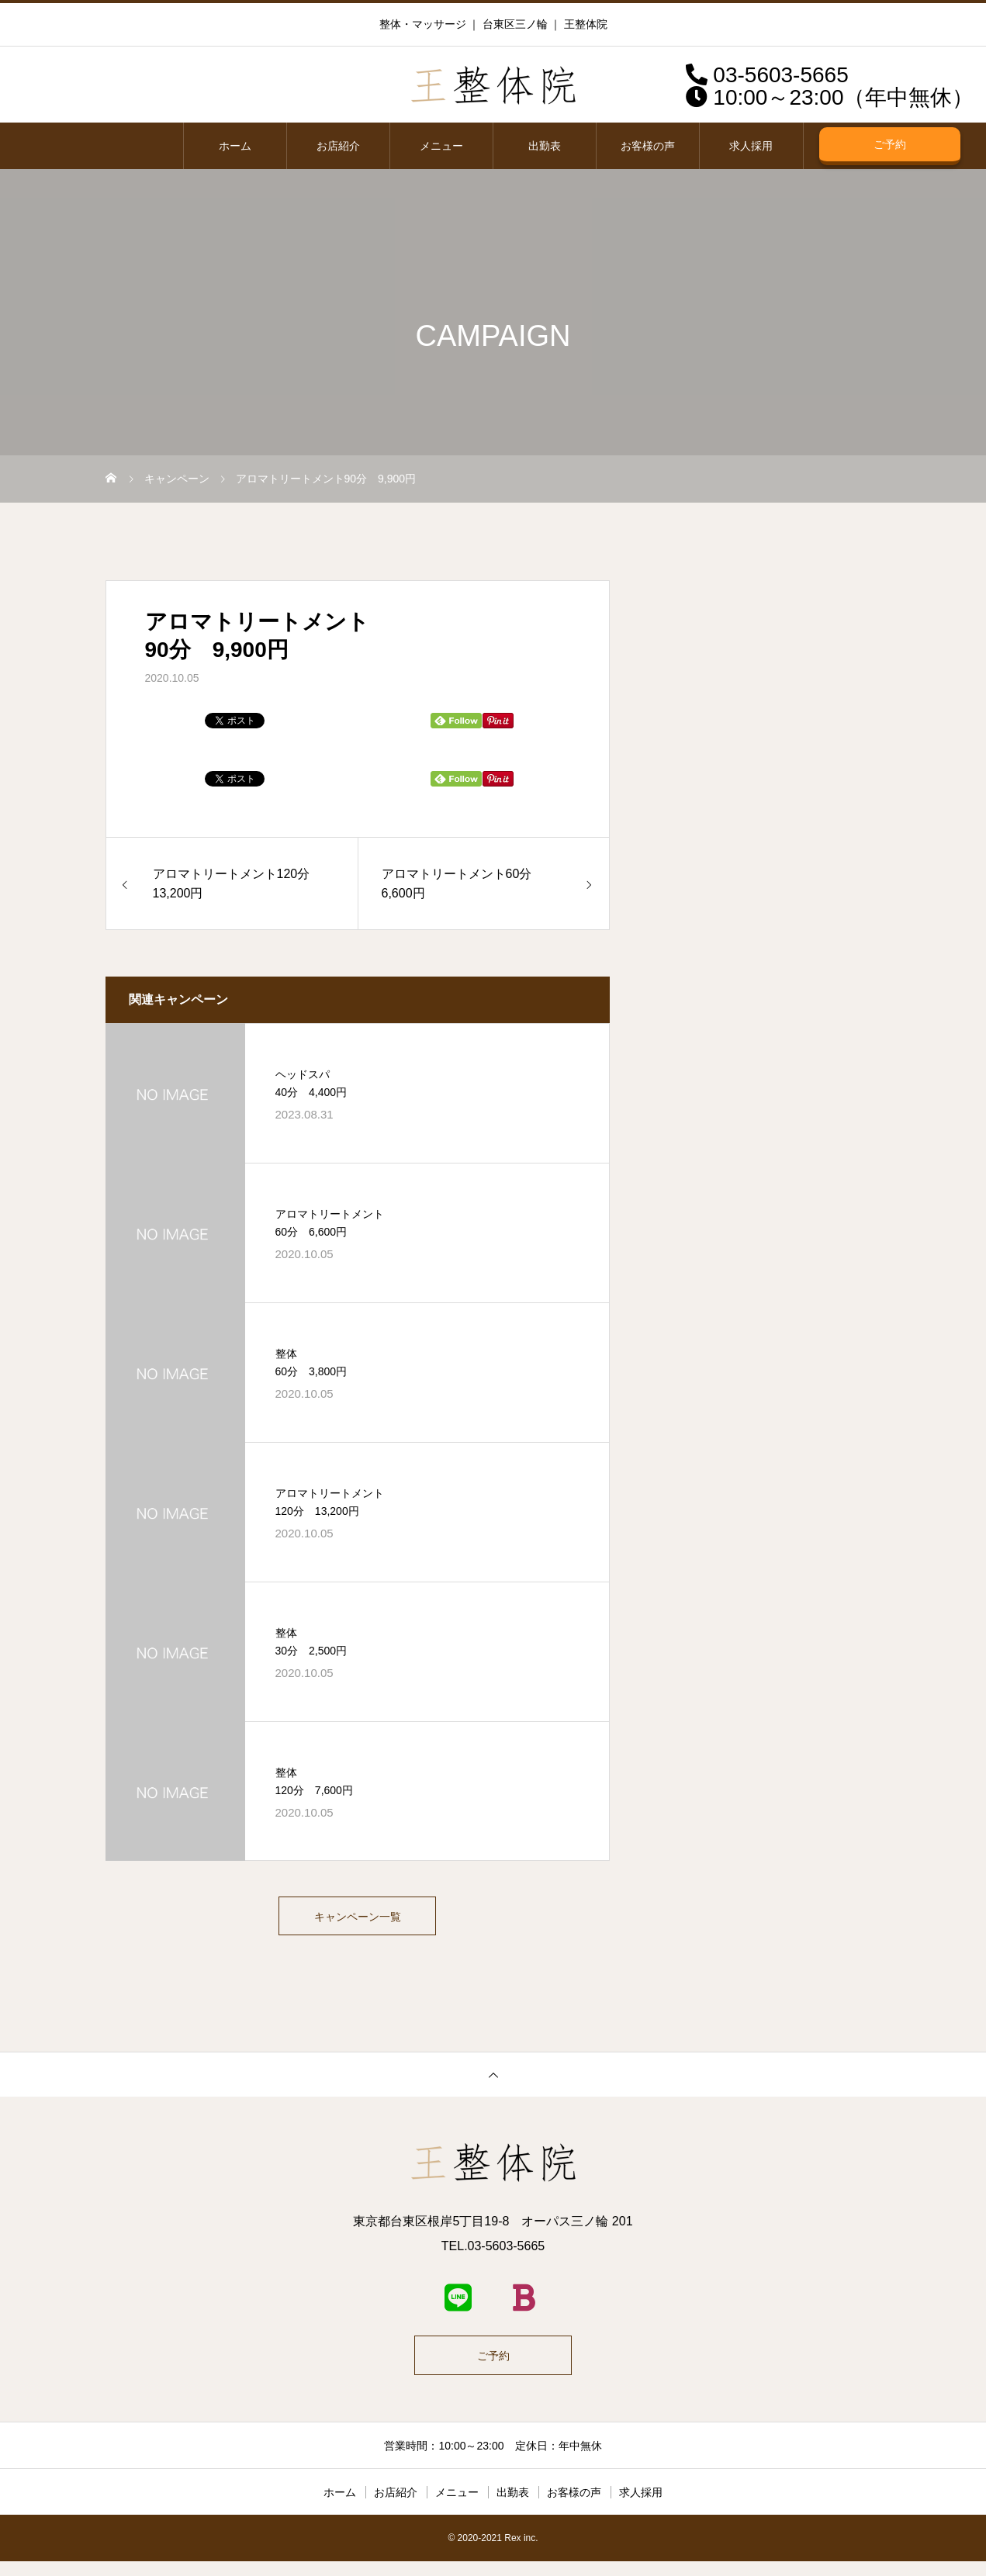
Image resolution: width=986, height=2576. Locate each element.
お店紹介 (338, 146)
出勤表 (544, 146)
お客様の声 (648, 146)
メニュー (441, 146)
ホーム (235, 146)
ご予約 (890, 144)
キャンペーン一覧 (357, 1920)
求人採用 (751, 146)
